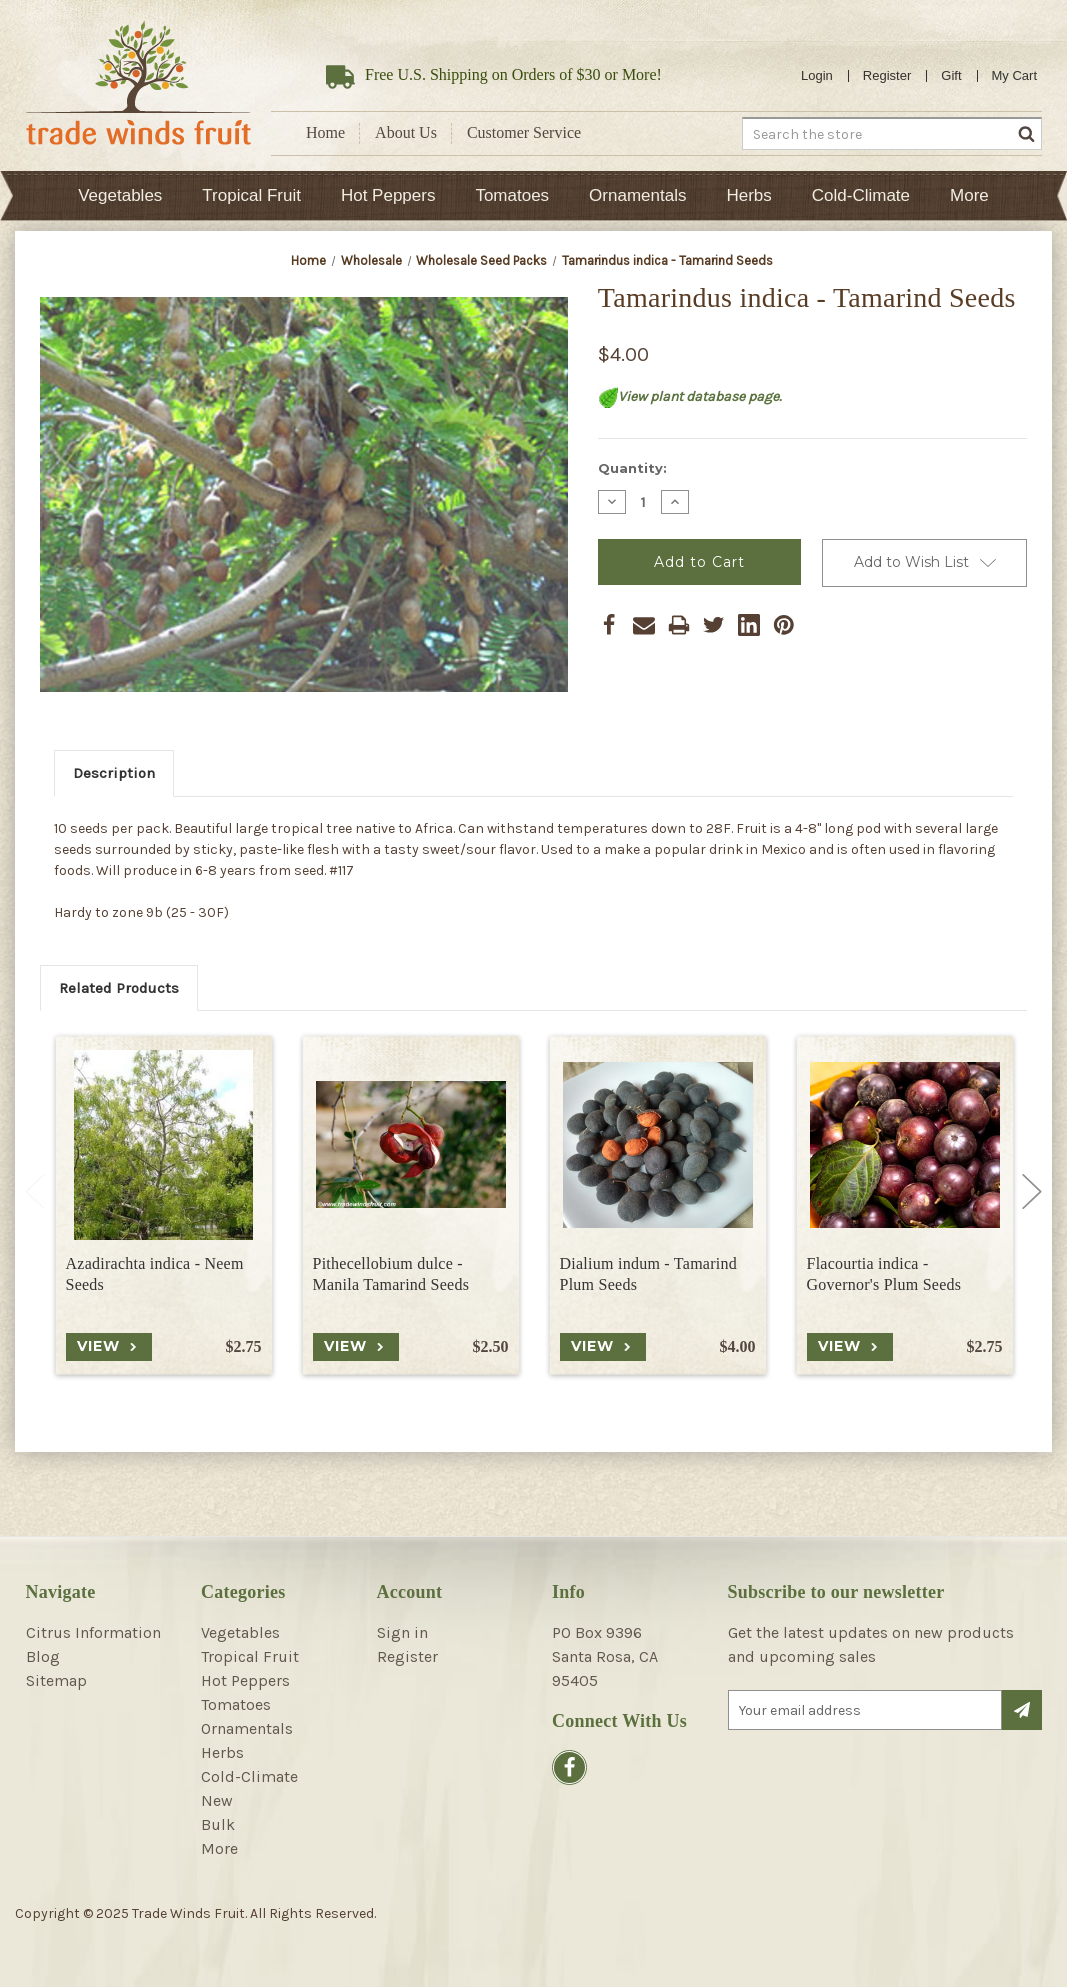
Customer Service (524, 132)
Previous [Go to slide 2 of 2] (35, 1192)
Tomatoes (512, 195)
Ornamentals (637, 195)
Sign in (402, 1632)
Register (887, 75)
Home (325, 132)
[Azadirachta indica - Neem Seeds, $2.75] (164, 1145)
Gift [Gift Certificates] (951, 75)
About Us (406, 132)
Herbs (748, 195)
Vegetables (120, 195)
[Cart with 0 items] (1015, 76)
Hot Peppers (388, 195)
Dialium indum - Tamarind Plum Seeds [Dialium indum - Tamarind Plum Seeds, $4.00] (648, 1274)
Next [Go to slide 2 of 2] (1032, 1192)
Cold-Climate (861, 195)
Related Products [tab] (119, 988)
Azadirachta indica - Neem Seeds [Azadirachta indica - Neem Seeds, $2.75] (155, 1274)
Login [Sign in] (817, 75)
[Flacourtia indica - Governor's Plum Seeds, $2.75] (905, 1145)
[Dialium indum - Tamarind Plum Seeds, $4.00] (658, 1145)
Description (114, 773)
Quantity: (632, 468)
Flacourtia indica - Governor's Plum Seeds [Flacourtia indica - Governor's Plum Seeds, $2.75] (884, 1274)
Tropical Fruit (251, 195)
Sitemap (56, 1680)
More (969, 195)
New (217, 1800)
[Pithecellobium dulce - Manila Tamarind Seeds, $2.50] (411, 1145)
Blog (43, 1656)
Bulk (218, 1824)
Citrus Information (93, 1632)
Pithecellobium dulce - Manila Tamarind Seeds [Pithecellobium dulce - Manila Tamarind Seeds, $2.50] (391, 1274)
